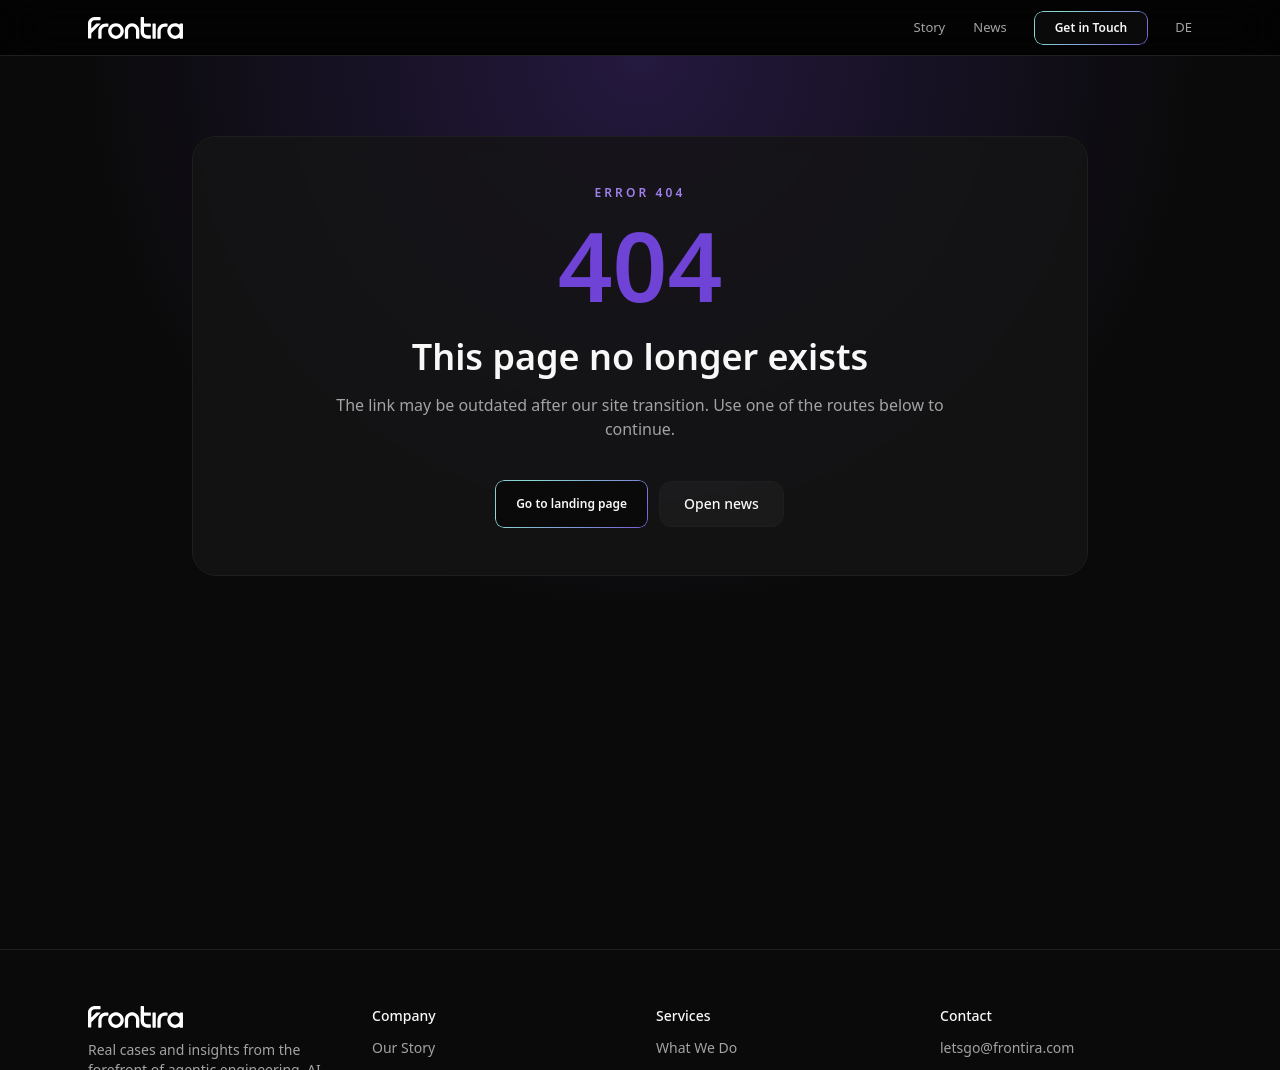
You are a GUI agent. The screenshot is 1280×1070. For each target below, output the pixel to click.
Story (930, 27)
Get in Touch (1091, 27)
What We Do (696, 1047)
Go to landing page (571, 503)
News (989, 27)
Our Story (403, 1047)
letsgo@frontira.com (1007, 1047)
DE (1183, 27)
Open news (721, 503)
